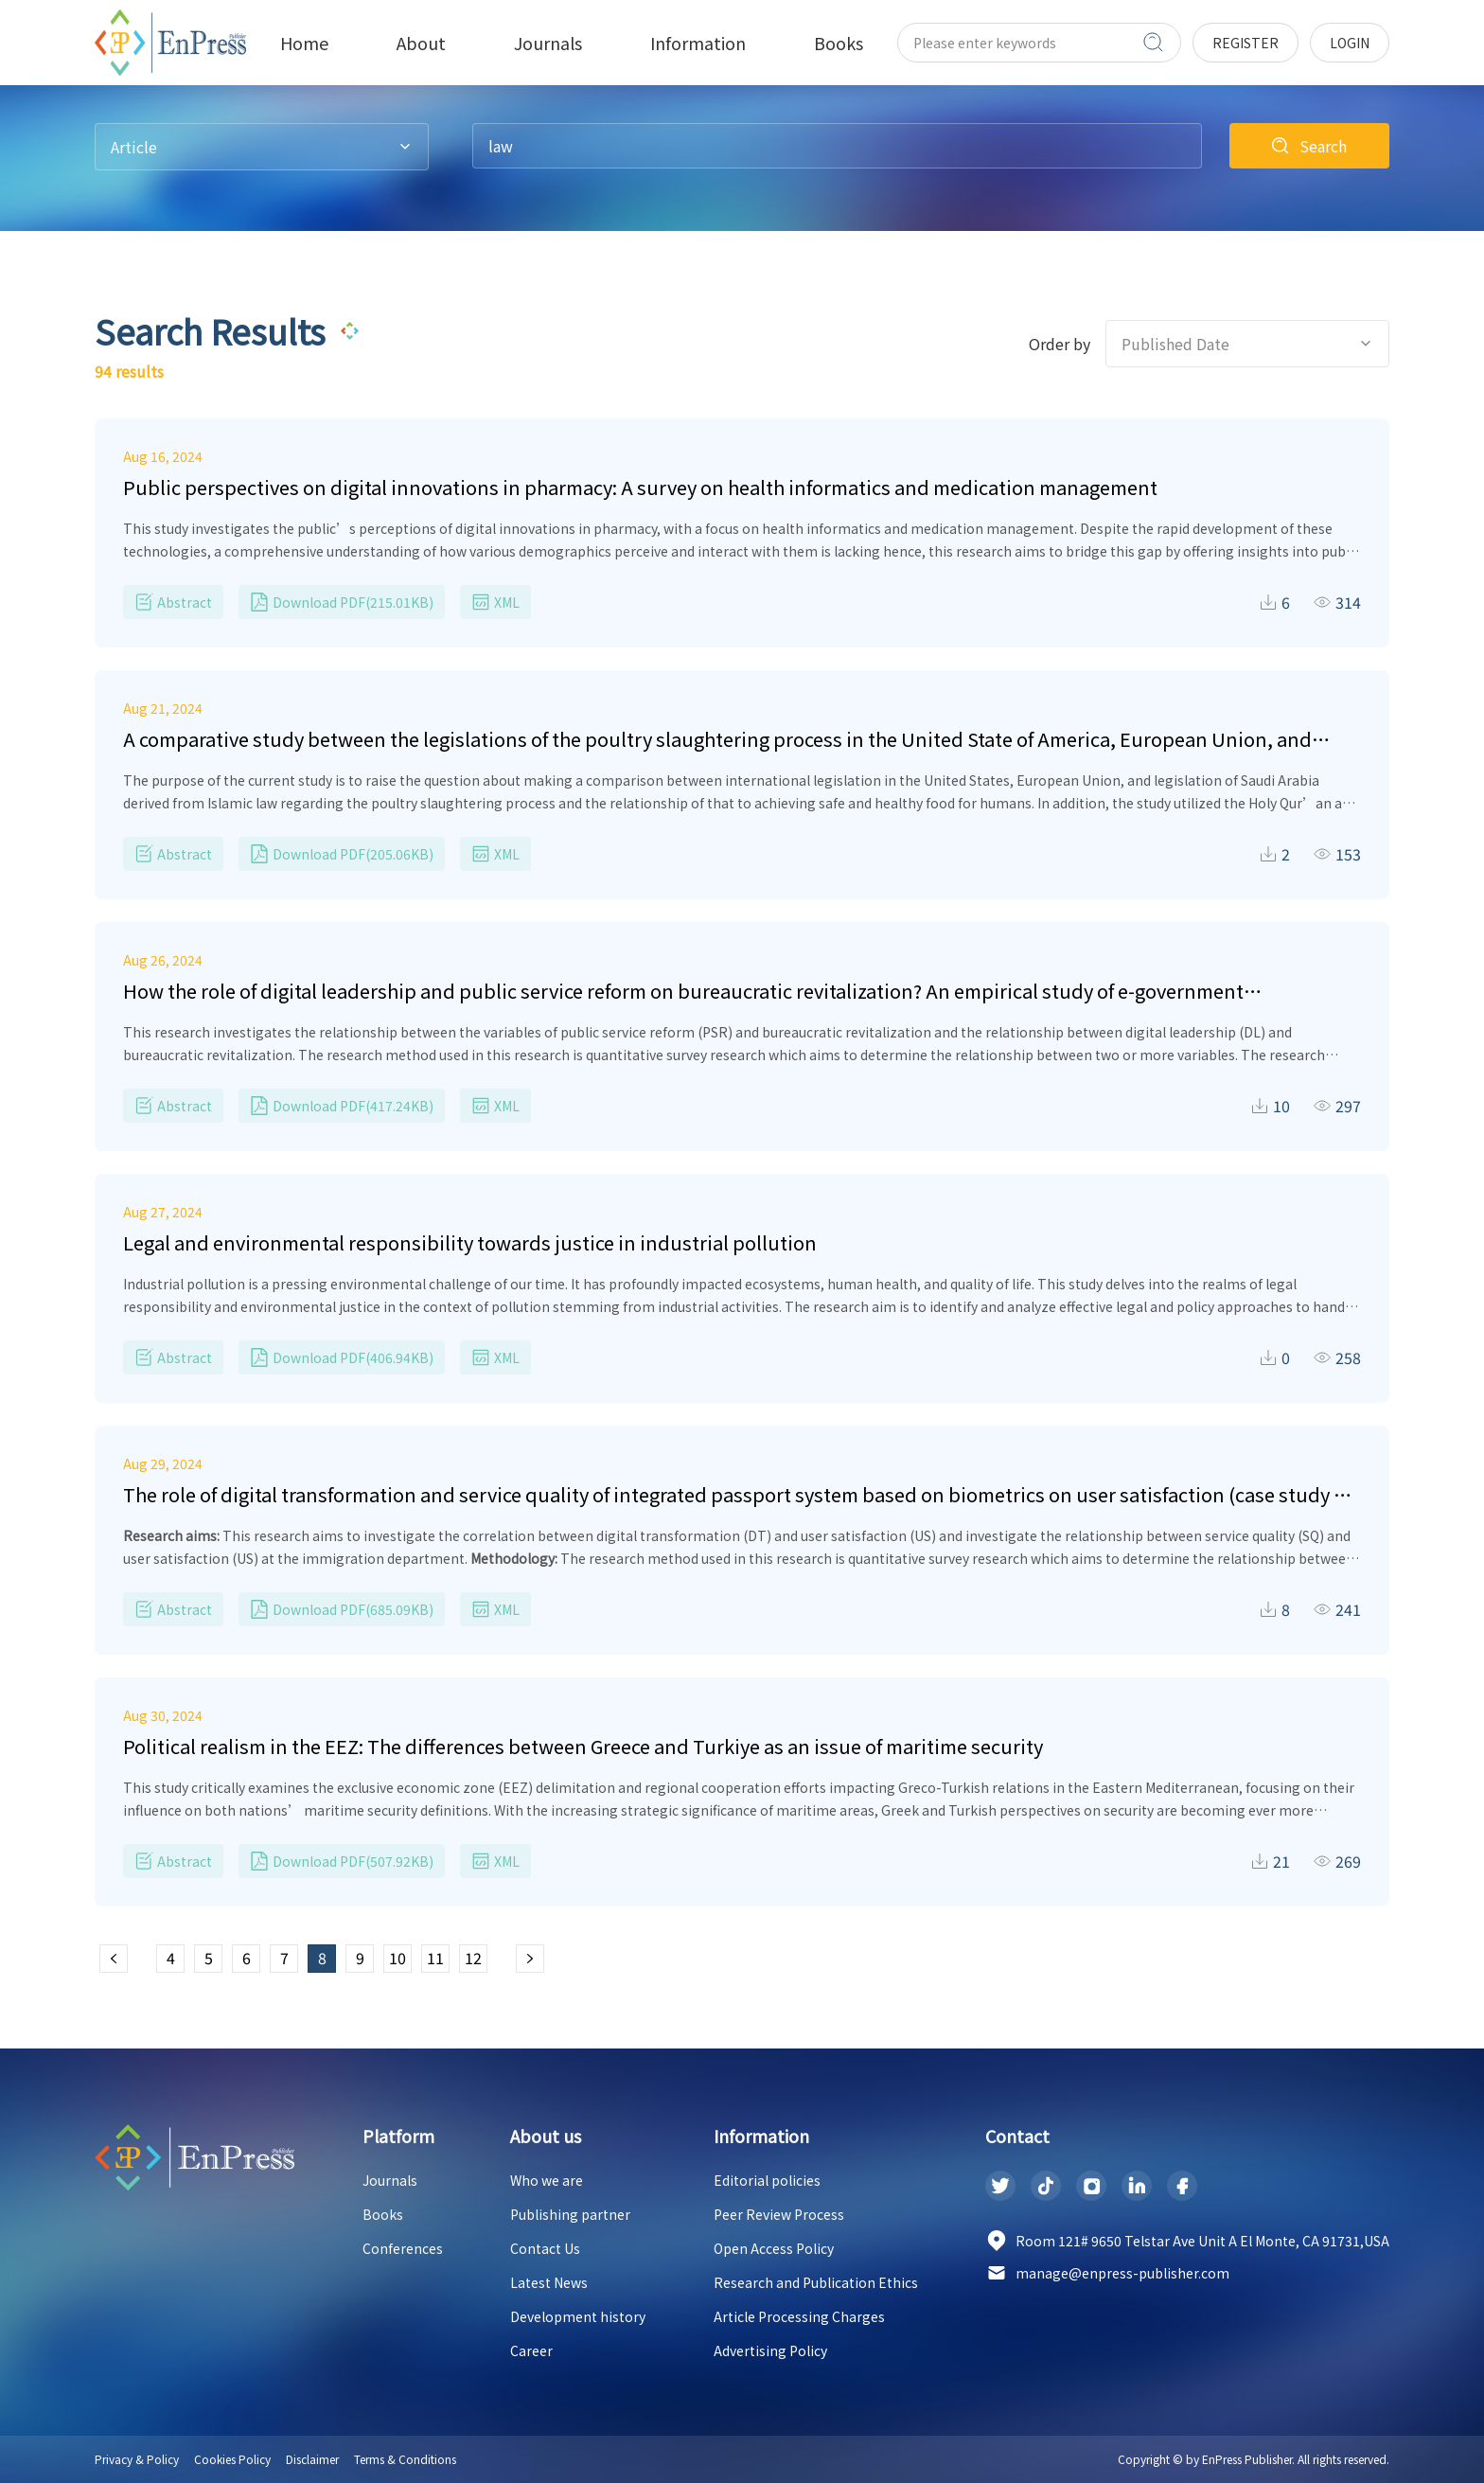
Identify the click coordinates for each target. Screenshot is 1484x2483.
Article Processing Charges (799, 2316)
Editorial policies (767, 2180)
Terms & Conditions (405, 2459)
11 (435, 1957)
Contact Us (545, 2248)
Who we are (546, 2180)
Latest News (549, 2282)
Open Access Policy (774, 2248)
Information (761, 2136)
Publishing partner (570, 2214)
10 (397, 1957)
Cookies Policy (232, 2459)
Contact (1017, 2136)
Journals (389, 2180)
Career (531, 2350)
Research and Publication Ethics (816, 2282)
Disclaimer (312, 2459)
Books (382, 2214)
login (1349, 42)
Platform (398, 2136)
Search (1323, 145)
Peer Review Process (779, 2214)
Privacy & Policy (137, 2459)
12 (473, 1957)
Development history (577, 2316)
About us (545, 2136)
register (1245, 42)
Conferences (402, 2248)
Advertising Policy (770, 2350)
